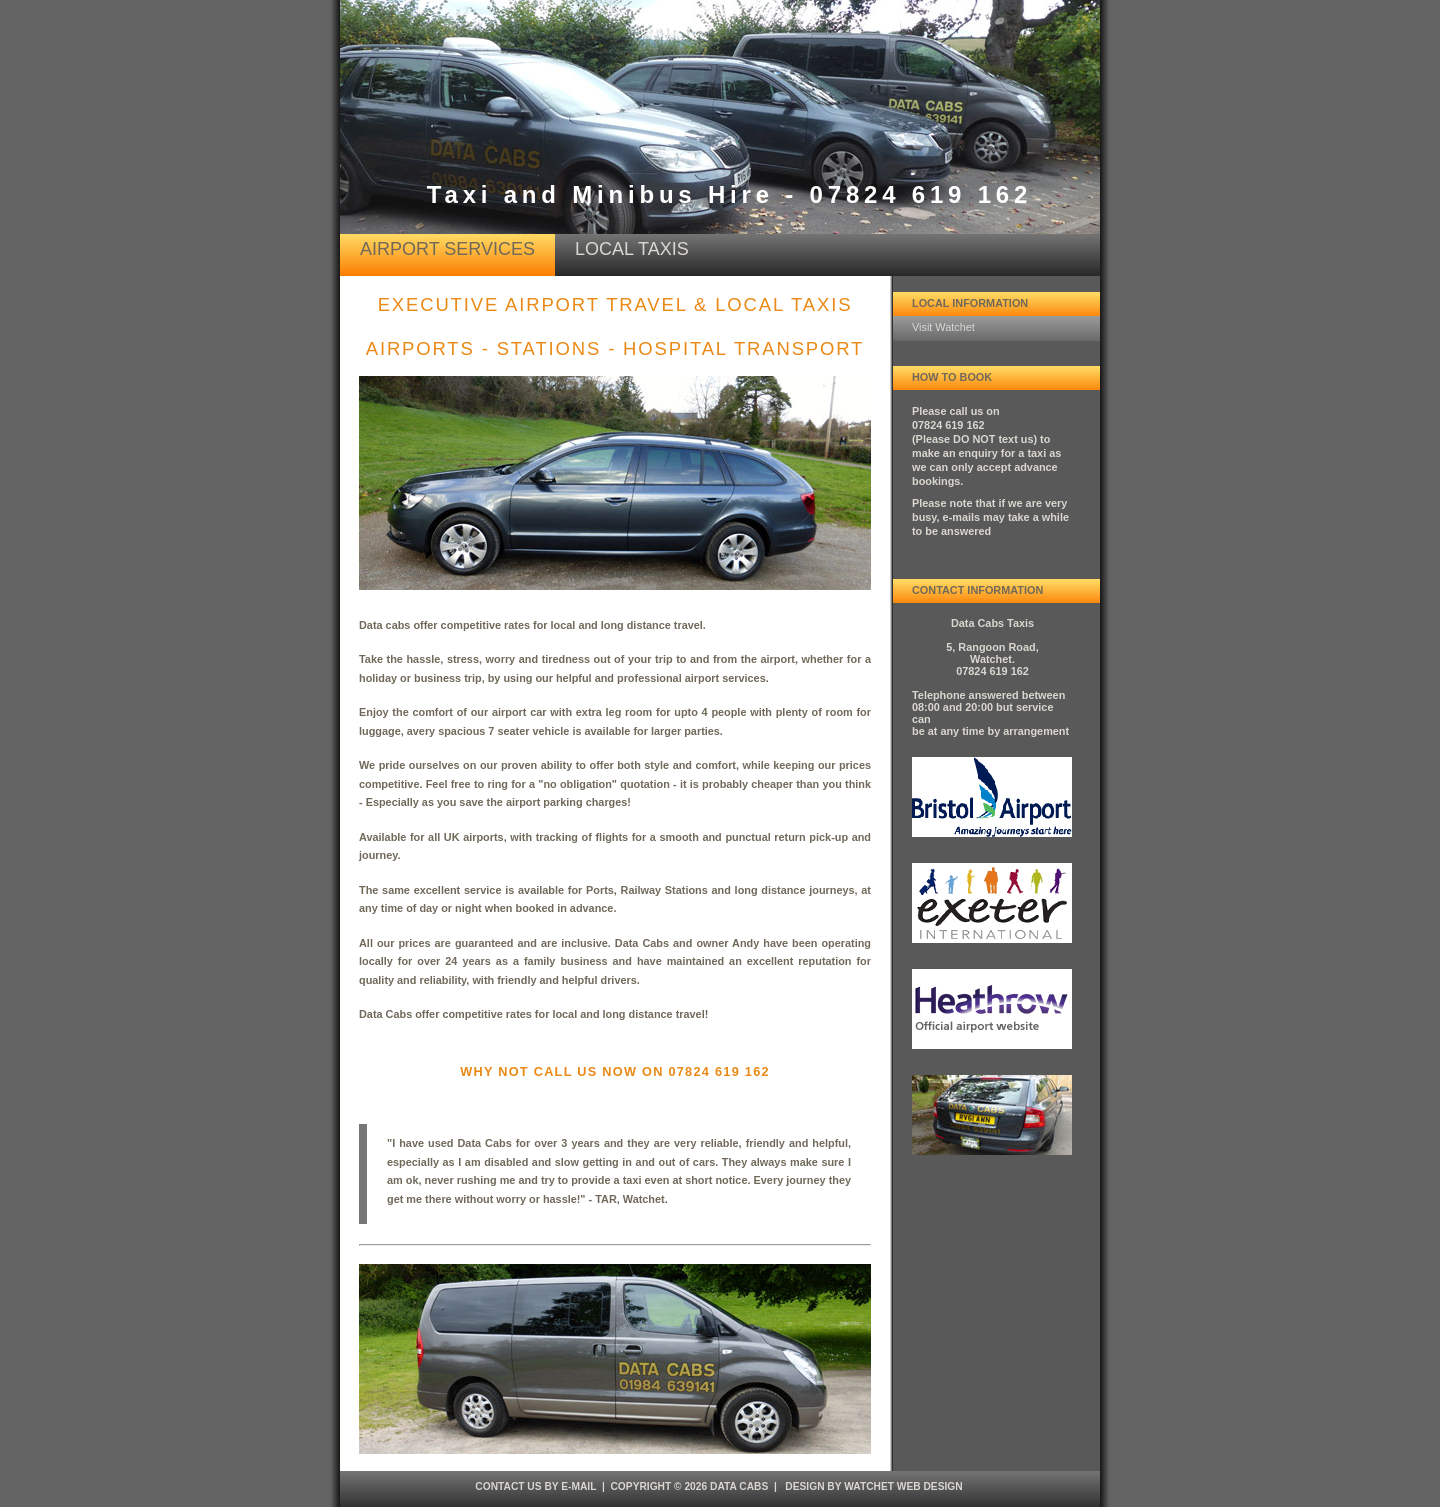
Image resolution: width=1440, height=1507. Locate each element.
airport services (447, 249)
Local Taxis (632, 249)
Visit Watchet (943, 327)
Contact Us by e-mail (535, 1486)
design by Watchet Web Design (873, 1486)
